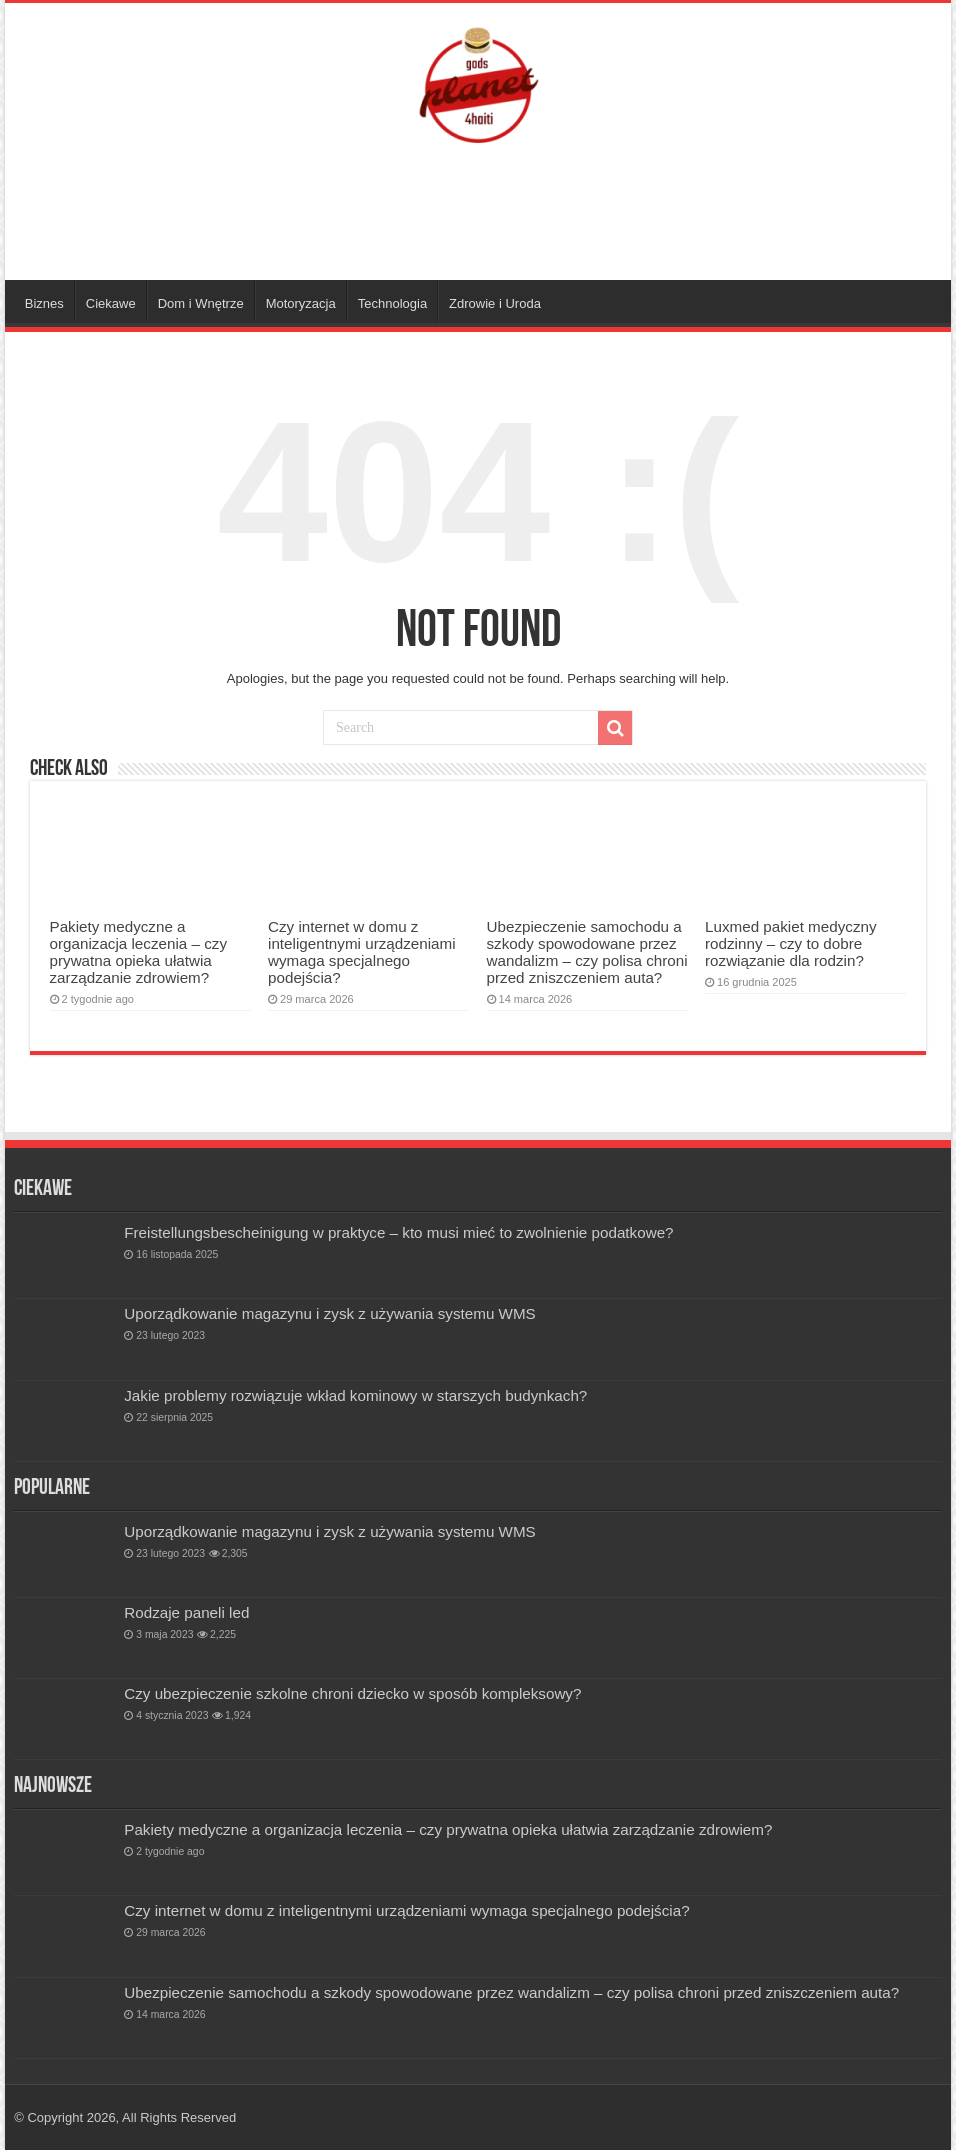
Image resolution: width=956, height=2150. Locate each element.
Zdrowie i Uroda (495, 303)
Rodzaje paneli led (186, 1612)
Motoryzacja (301, 303)
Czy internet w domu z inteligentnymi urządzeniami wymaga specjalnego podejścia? (362, 952)
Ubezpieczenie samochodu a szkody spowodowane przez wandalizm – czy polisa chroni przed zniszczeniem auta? (587, 952)
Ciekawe (111, 303)
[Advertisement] (478, 215)
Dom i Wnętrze (201, 303)
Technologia (392, 303)
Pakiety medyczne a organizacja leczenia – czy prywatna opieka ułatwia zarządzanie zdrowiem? (138, 952)
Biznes (44, 303)
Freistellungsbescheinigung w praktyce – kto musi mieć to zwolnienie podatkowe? (398, 1232)
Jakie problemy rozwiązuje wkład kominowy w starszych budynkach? (355, 1395)
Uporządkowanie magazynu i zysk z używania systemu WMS (329, 1313)
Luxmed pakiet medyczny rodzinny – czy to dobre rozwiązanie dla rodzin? (791, 943)
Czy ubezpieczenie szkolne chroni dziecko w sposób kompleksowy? (352, 1693)
